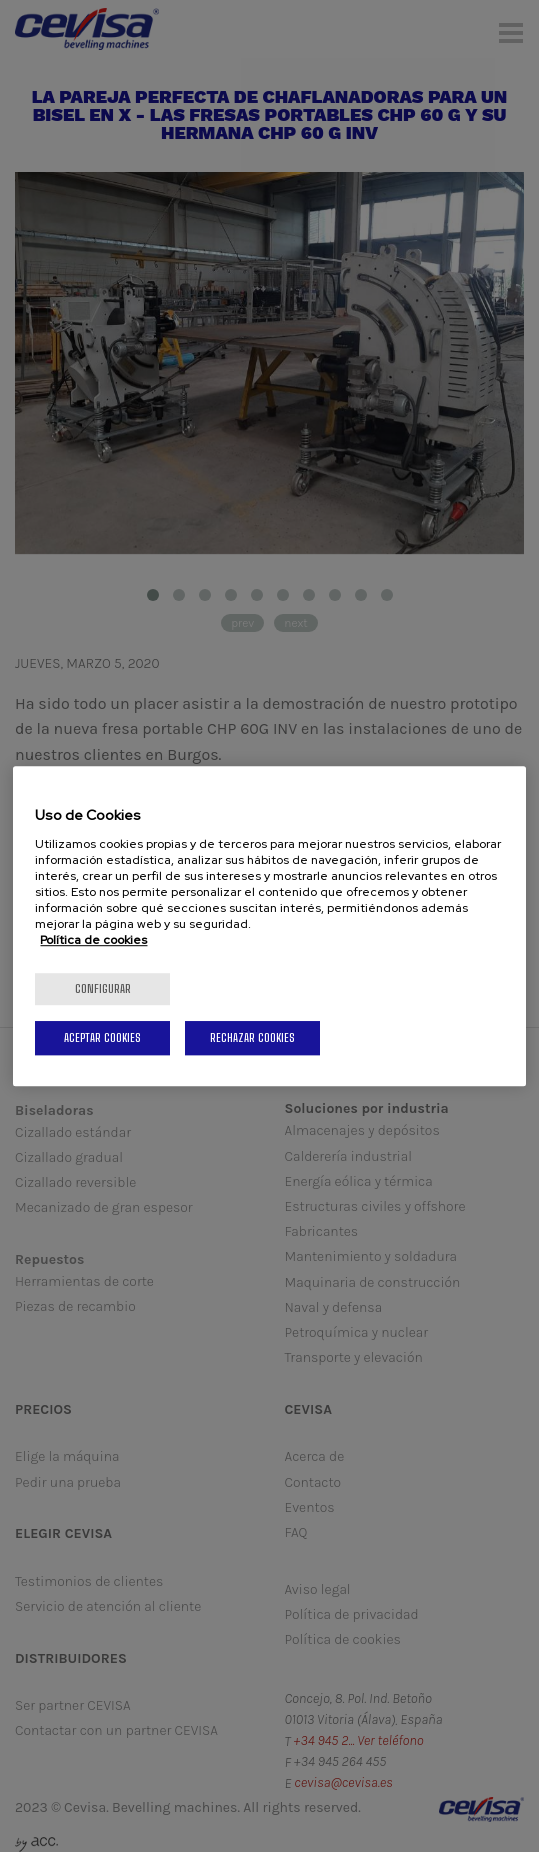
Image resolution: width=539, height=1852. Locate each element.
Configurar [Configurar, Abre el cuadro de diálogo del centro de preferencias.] (103, 988)
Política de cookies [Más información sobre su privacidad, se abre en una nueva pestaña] (93, 940)
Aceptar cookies (102, 1037)
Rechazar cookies (252, 1037)
